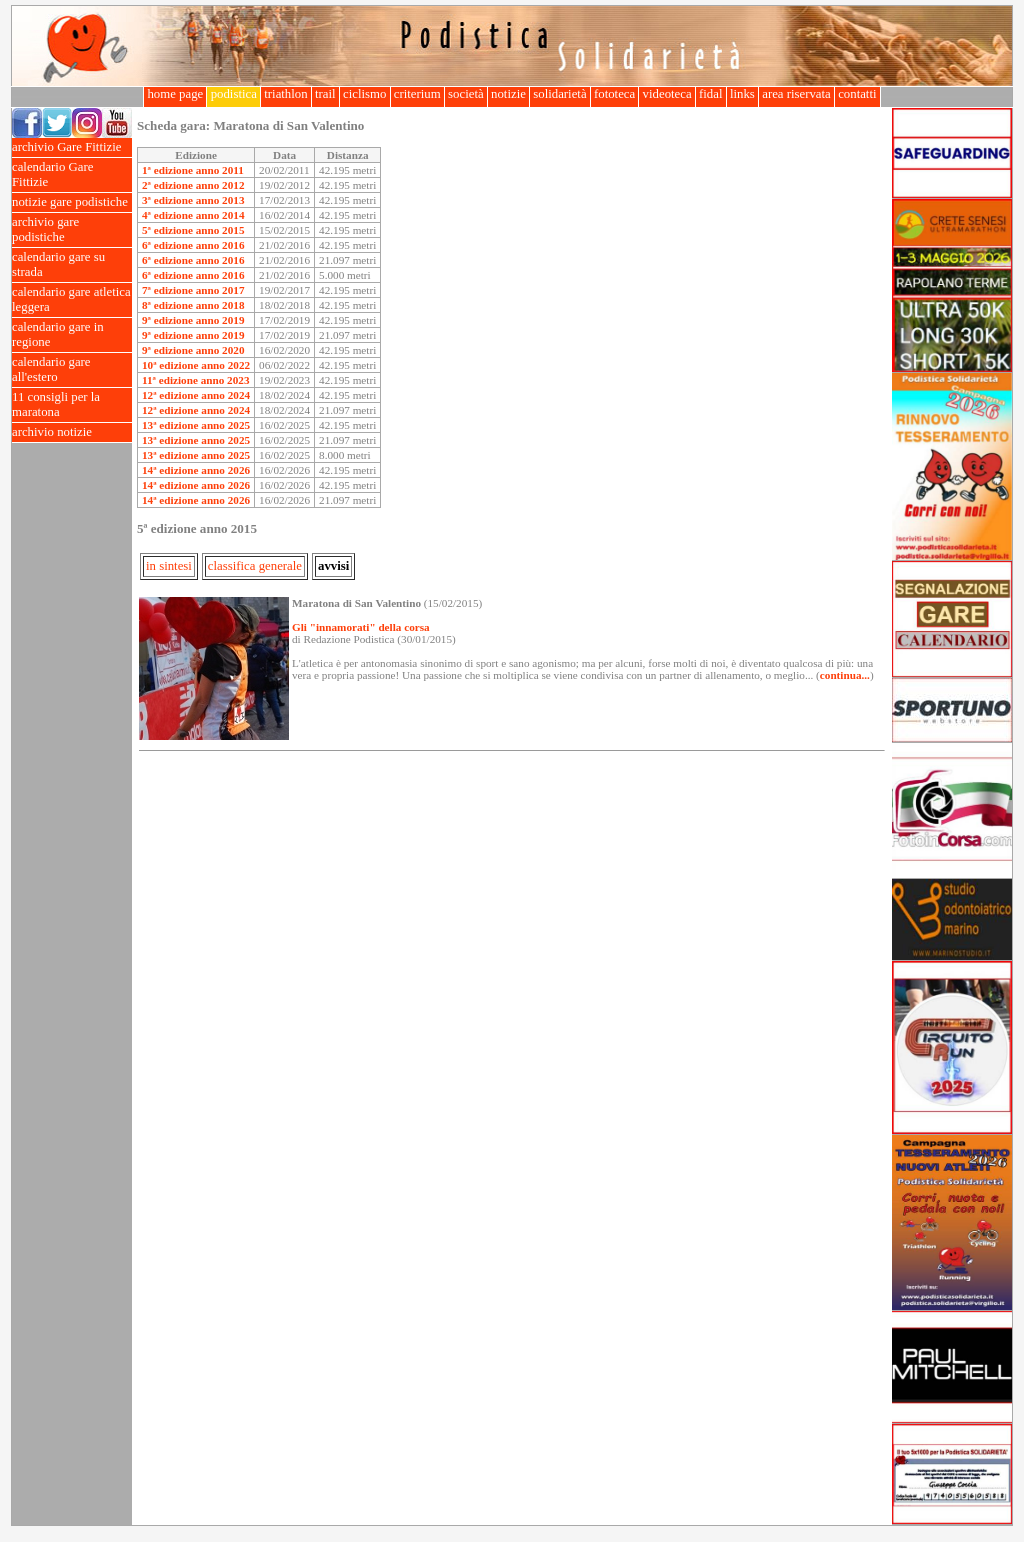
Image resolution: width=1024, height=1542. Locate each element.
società (466, 94)
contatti (857, 94)
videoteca (666, 94)
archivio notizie (72, 432)
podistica (233, 94)
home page (175, 94)
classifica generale (255, 566)
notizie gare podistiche (72, 202)
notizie (508, 94)
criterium (417, 94)
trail (325, 94)
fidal (711, 94)
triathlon (286, 94)
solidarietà (560, 94)
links (742, 94)
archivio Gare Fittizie (72, 147)
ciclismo (365, 94)
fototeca (615, 94)
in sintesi (169, 566)
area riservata (796, 94)
